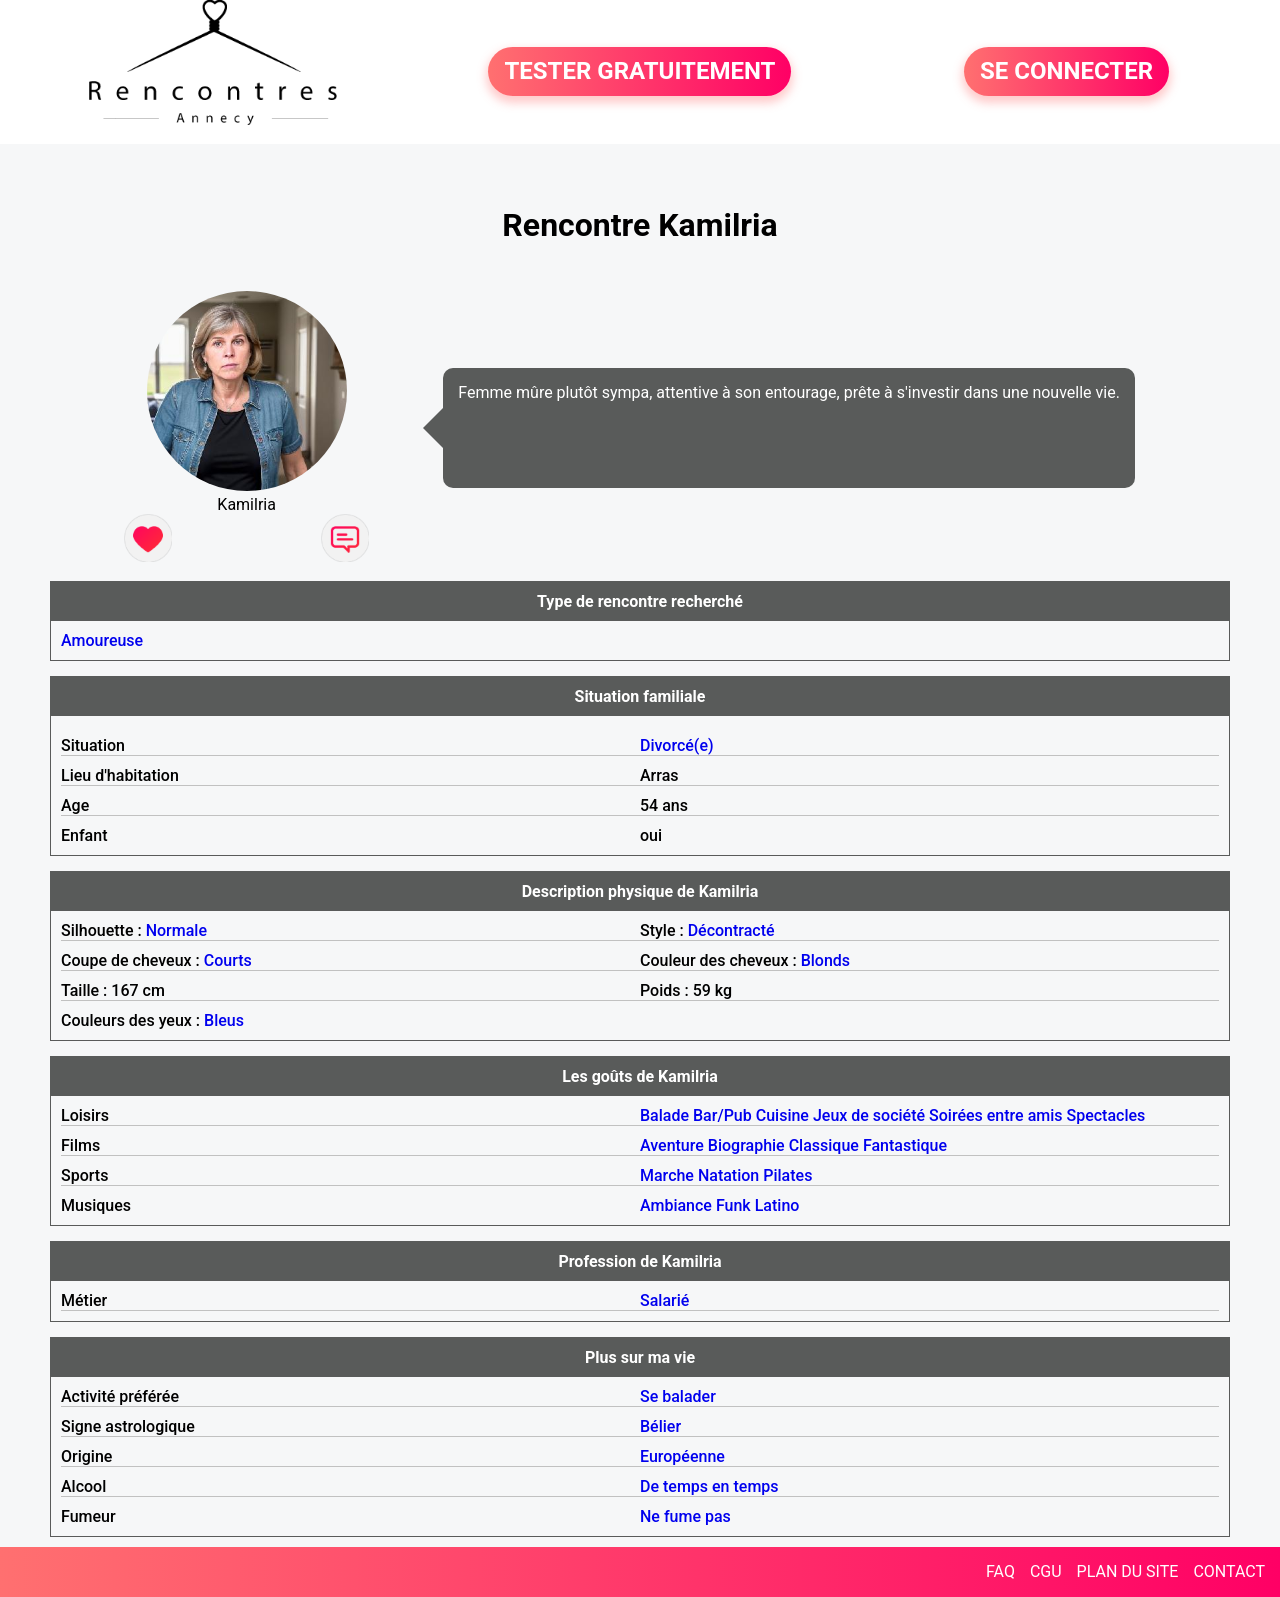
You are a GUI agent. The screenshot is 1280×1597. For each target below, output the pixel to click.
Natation (728, 1175)
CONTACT (1229, 1571)
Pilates (787, 1175)
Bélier (660, 1426)
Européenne (682, 1456)
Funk (733, 1205)
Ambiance (676, 1205)
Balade (664, 1115)
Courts (228, 960)
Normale (176, 930)
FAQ (1000, 1571)
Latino (777, 1205)
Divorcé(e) (677, 745)
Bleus (224, 1020)
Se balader (678, 1396)
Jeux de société (869, 1115)
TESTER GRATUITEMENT (639, 72)
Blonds (825, 960)
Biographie (746, 1145)
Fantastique (905, 1145)
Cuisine (782, 1115)
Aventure (672, 1145)
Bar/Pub (722, 1115)
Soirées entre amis (995, 1115)
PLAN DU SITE (1128, 1571)
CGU (1046, 1571)
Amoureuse (102, 640)
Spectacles (1105, 1115)
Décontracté (731, 930)
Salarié (664, 1300)
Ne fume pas (685, 1516)
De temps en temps (709, 1486)
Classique (824, 1145)
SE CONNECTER (1066, 72)
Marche (667, 1175)
